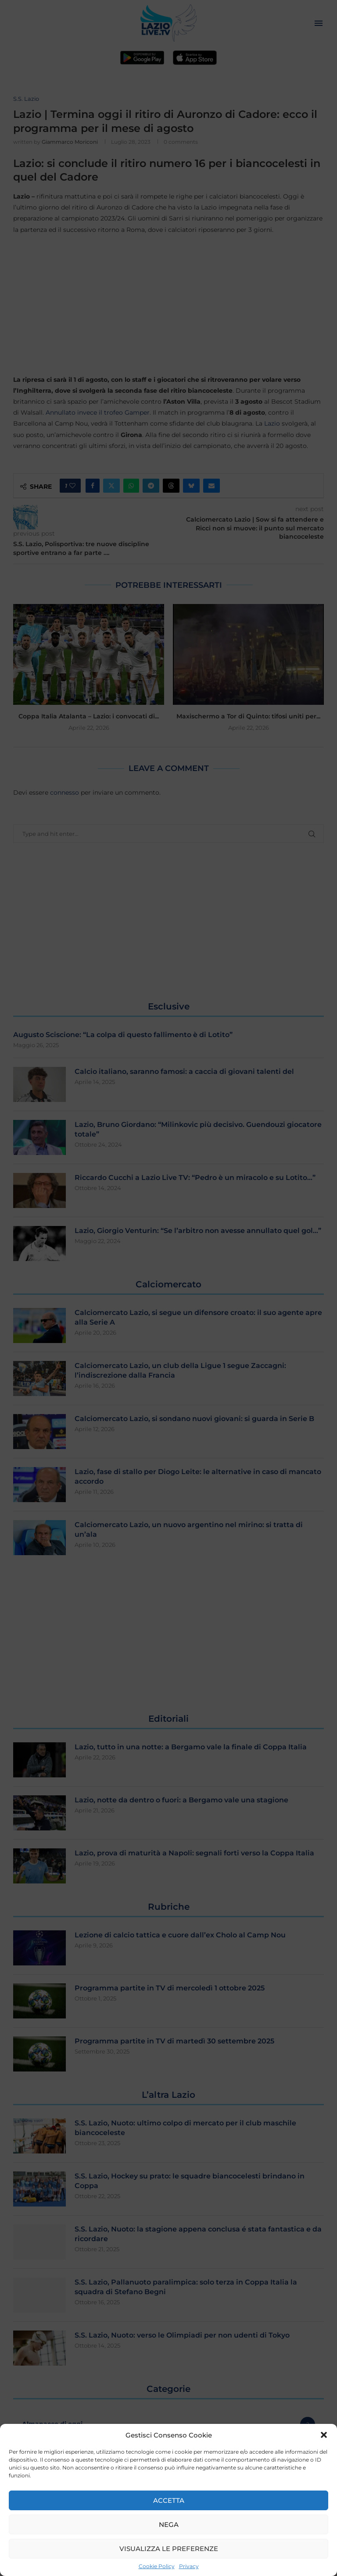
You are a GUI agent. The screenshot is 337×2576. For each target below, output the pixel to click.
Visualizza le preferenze (168, 2548)
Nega (169, 2524)
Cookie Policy (157, 2566)
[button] (323, 2434)
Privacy (189, 2566)
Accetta (168, 2500)
